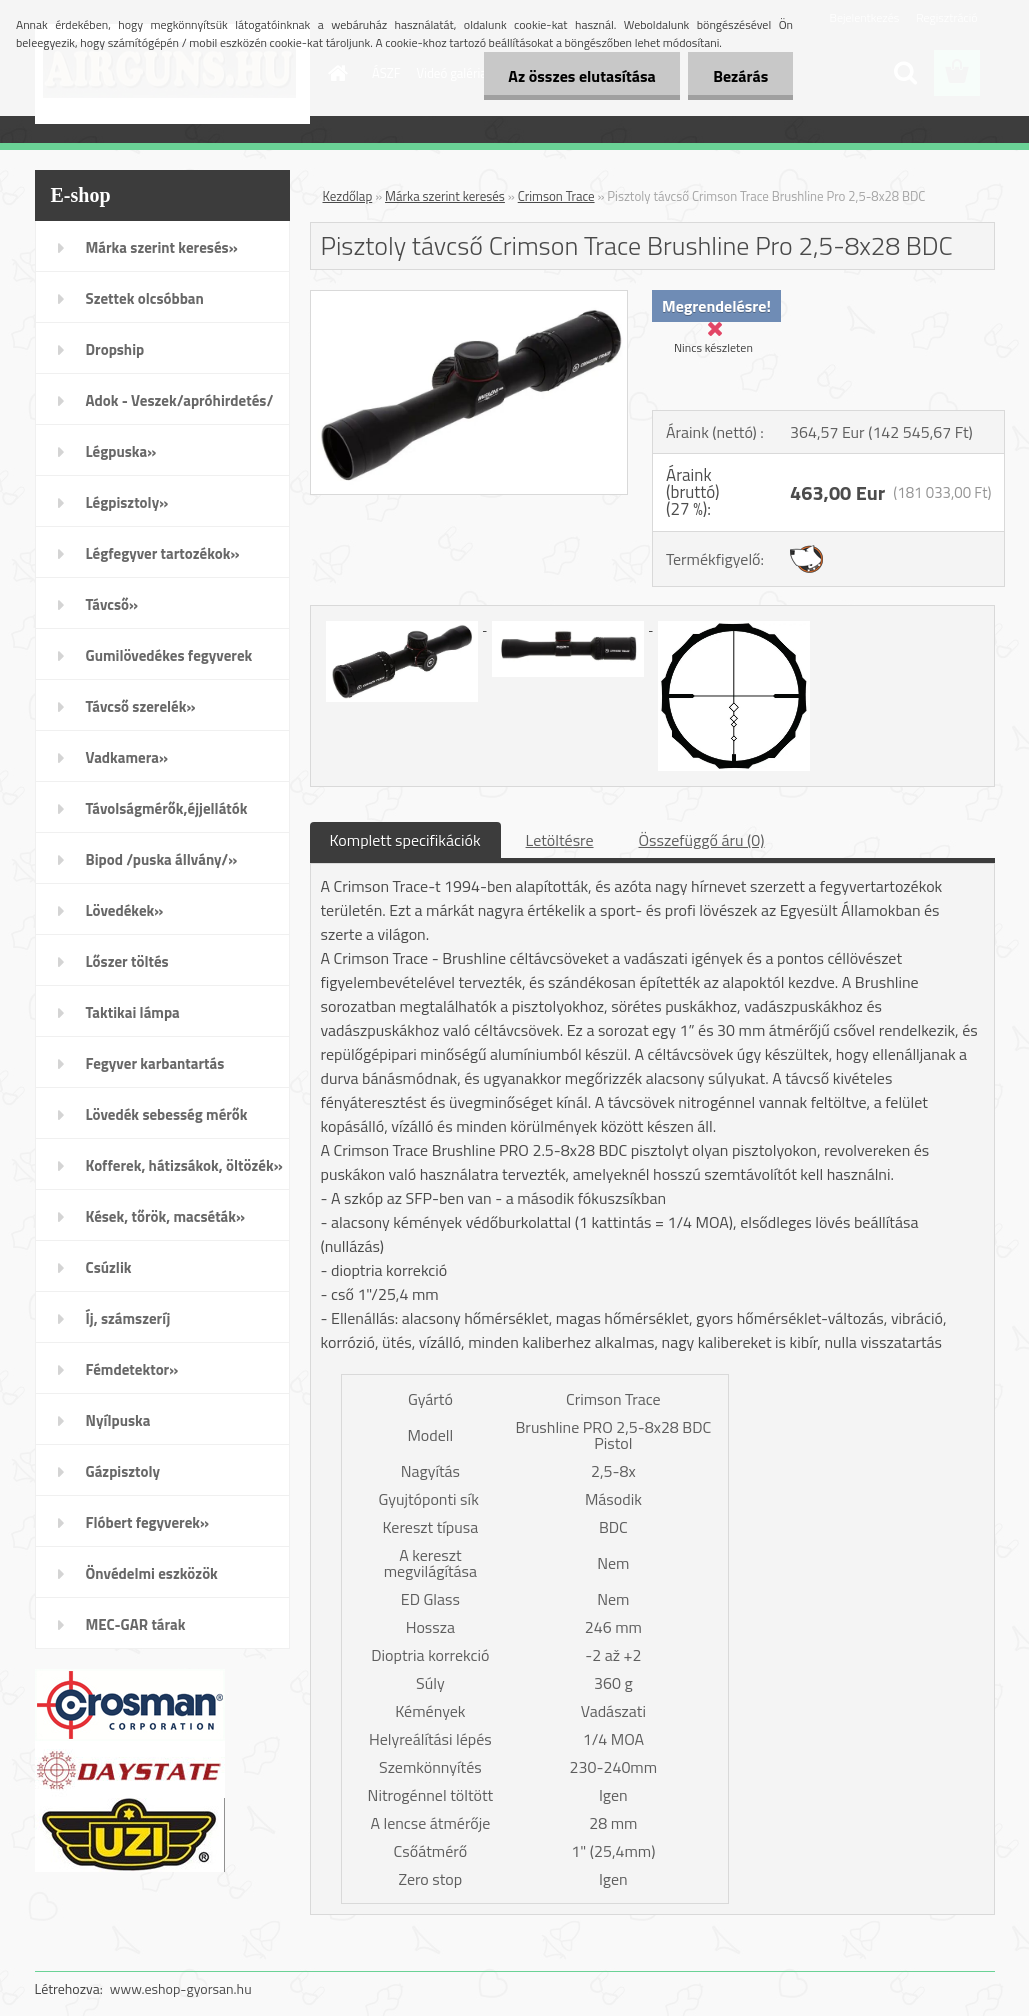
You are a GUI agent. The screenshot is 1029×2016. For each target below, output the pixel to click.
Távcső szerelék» (141, 706)
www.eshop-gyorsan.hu (181, 1988)
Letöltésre (560, 840)
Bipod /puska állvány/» (162, 859)
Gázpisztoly (123, 1471)
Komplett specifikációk (405, 840)
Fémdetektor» (132, 1369)
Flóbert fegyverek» (148, 1522)
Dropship (115, 349)
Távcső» (112, 604)
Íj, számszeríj (128, 1318)
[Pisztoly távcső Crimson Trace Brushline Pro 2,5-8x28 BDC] (469, 299)
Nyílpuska (118, 1420)
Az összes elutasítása (581, 76)
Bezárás (740, 76)
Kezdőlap (348, 196)
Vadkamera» (127, 757)
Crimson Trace (556, 196)
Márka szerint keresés (445, 196)
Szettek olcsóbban (145, 298)
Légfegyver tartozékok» (163, 553)
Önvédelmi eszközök (152, 1573)
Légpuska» (121, 451)
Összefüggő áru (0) (702, 840)
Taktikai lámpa (133, 1012)
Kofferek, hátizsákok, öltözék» (184, 1165)
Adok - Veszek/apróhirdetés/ (180, 400)
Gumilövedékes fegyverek (169, 655)
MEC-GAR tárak (136, 1624)
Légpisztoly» (127, 502)
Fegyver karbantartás (155, 1063)
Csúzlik (109, 1267)
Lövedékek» (125, 910)
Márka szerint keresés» (162, 247)
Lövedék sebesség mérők (167, 1114)
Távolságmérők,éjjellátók (167, 808)
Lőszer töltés (127, 961)
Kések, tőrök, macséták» (166, 1216)
